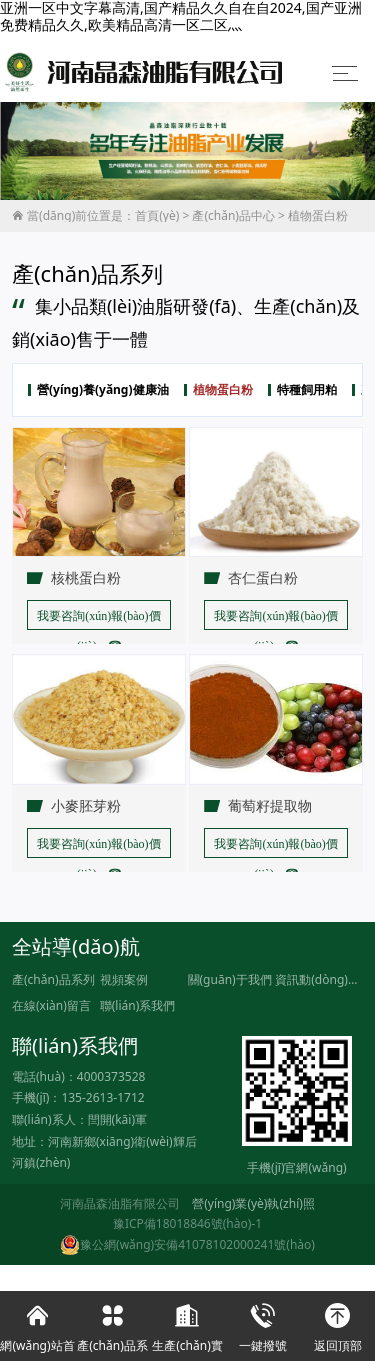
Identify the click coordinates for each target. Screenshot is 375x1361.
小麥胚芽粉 (86, 806)
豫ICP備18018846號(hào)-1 (187, 1223)
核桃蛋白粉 (86, 578)
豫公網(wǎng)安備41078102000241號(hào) (187, 1244)
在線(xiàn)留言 (51, 1005)
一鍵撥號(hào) (262, 1326)
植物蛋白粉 (318, 215)
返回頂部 (337, 1322)
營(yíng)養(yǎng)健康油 (103, 390)
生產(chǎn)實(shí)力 (187, 1326)
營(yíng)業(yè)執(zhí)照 (253, 1203)
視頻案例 (124, 979)
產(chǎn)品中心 (233, 215)
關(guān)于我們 (230, 979)
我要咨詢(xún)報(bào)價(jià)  (98, 619)
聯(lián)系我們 (138, 1005)
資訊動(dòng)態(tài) (319, 979)
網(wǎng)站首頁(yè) (37, 1326)
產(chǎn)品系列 (53, 979)
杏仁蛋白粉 (263, 578)
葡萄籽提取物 (270, 806)
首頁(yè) (157, 215)
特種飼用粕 (307, 390)
